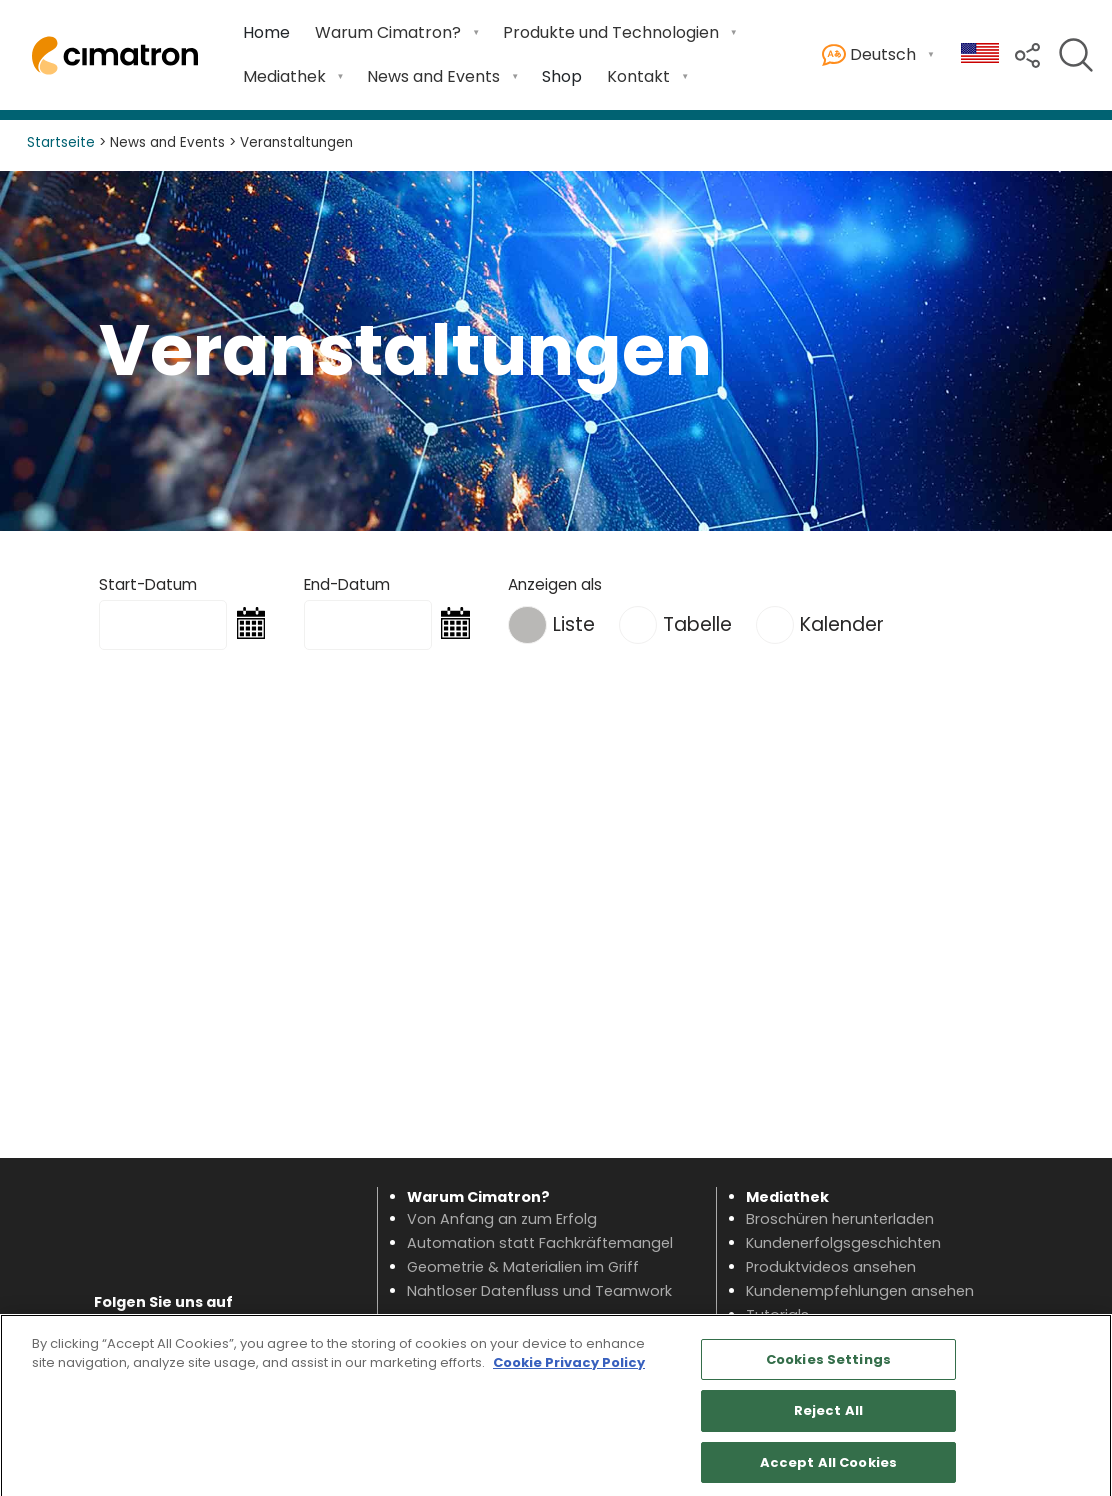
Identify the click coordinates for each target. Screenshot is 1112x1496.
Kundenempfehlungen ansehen (860, 1291)
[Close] (1080, 1414)
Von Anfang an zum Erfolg (502, 1219)
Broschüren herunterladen (840, 1219)
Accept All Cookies (828, 1471)
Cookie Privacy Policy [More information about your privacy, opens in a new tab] (569, 1372)
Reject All (828, 1420)
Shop (562, 76)
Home (266, 32)
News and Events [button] (433, 76)
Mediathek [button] (284, 76)
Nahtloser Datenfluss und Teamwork (539, 1291)
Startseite (61, 142)
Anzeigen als (555, 584)
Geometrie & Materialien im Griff (523, 1267)
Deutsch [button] (869, 55)
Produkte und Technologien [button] (611, 32)
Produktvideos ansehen (831, 1267)
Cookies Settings (828, 1368)
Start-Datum (148, 584)
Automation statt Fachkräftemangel (540, 1243)
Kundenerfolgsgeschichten (843, 1243)
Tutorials (777, 1315)
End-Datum (347, 584)
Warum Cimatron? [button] (388, 32)
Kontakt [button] (638, 76)
